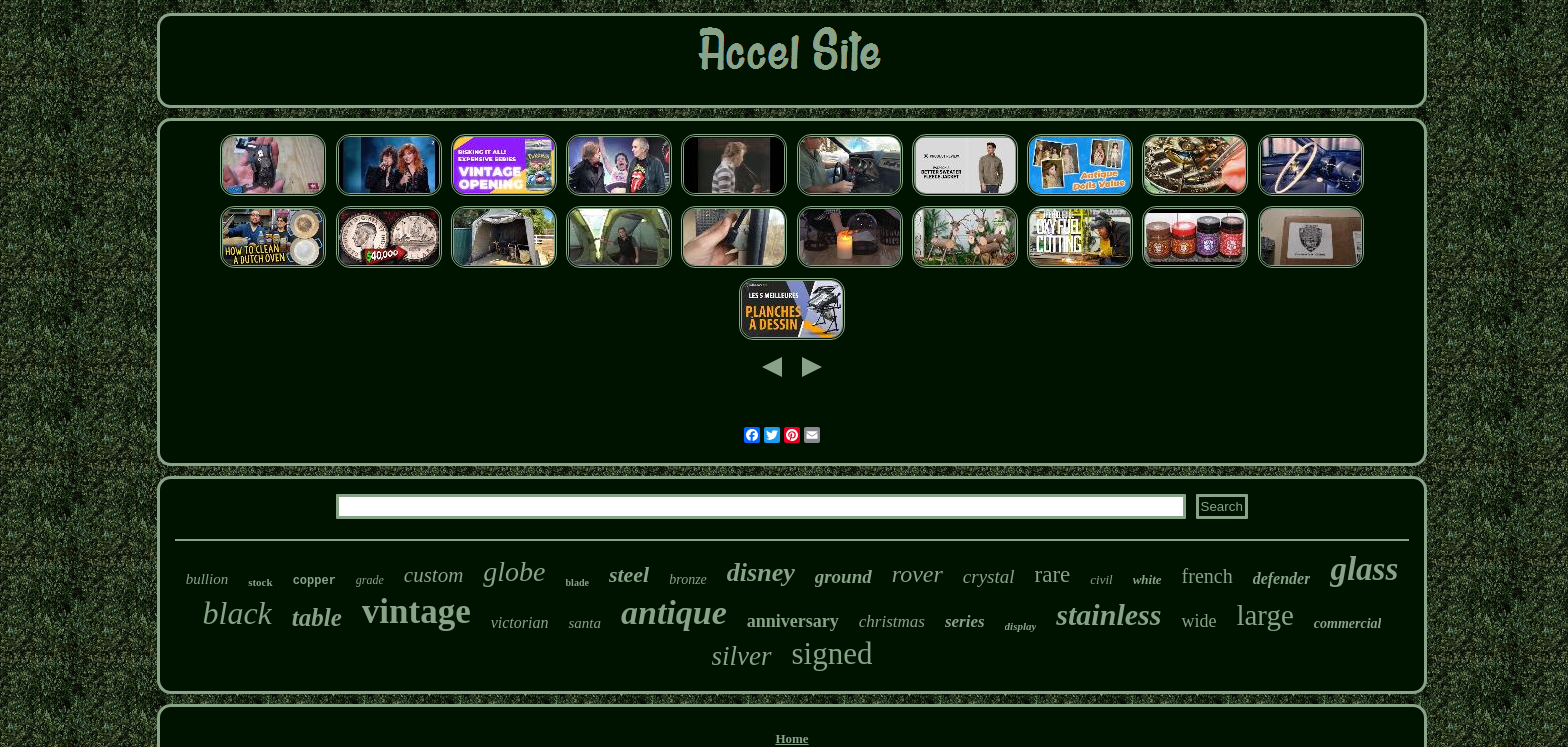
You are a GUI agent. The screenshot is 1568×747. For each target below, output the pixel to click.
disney (761, 572)
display (1021, 626)
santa (584, 623)
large (1264, 615)
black (237, 613)
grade (370, 580)
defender (1282, 578)
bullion (207, 579)
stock (260, 582)
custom (434, 575)
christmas (892, 621)
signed (832, 653)
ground (843, 576)
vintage (416, 611)
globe (514, 571)
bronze (688, 579)
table (317, 617)
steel (629, 574)
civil (1101, 579)
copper (314, 581)
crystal (989, 576)
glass (1364, 569)
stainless (1108, 614)
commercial (1348, 623)
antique (674, 612)
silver (742, 656)
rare (1053, 574)
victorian (520, 622)
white (1147, 579)
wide (1198, 621)
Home (791, 738)
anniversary (793, 621)
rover (917, 574)
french (1207, 576)
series (965, 621)
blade (577, 582)
